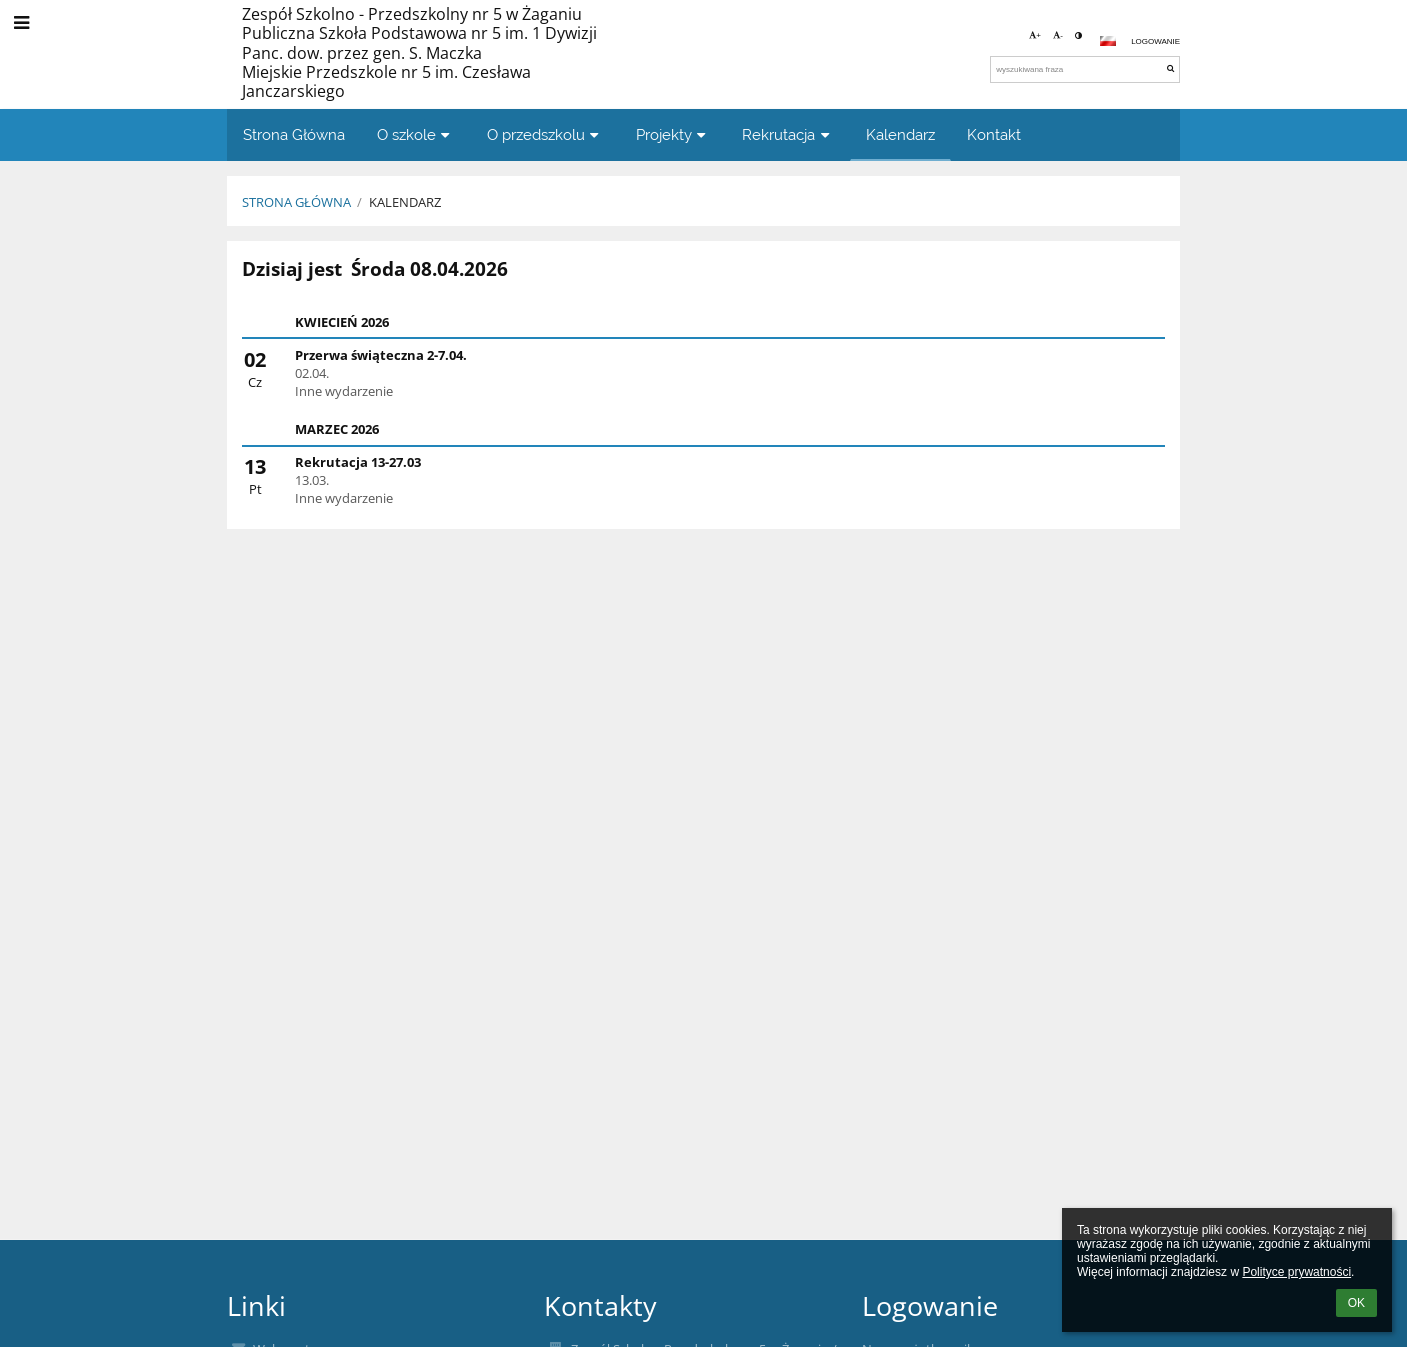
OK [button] (1356, 1303)
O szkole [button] (416, 134)
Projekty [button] (673, 134)
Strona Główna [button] (294, 134)
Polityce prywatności (1296, 1272)
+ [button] (1035, 35)
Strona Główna (296, 202)
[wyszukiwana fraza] (1085, 69)
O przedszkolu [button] (545, 134)
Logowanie (1155, 41)
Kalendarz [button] (900, 134)
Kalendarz (405, 202)
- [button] (1058, 35)
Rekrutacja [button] (788, 134)
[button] (1108, 41)
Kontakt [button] (994, 134)
